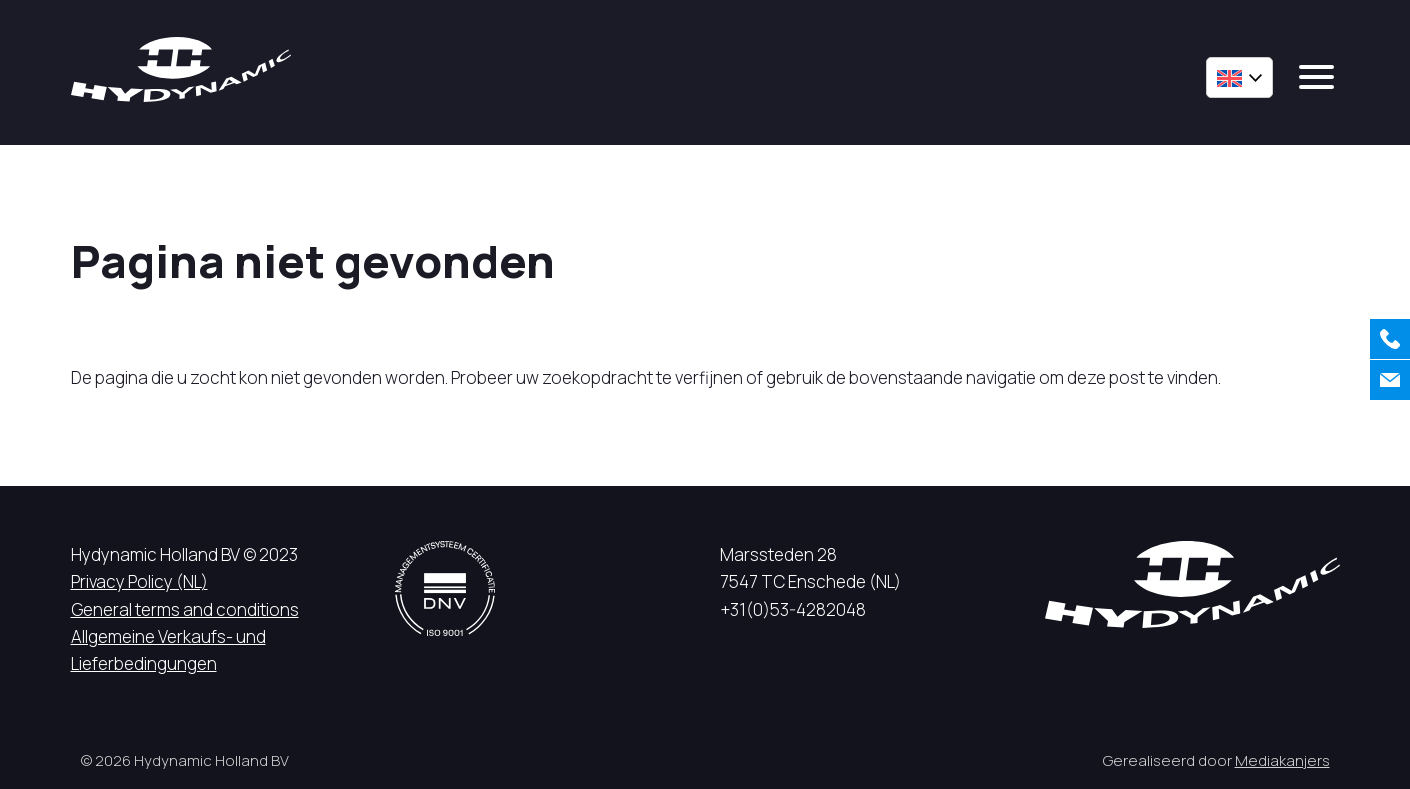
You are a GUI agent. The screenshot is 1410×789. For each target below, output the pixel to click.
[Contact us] (1390, 380)
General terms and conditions (185, 609)
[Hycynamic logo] (181, 69)
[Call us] (1390, 339)
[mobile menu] (1316, 77)
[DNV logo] (445, 588)
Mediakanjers (1282, 760)
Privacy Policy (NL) (139, 581)
